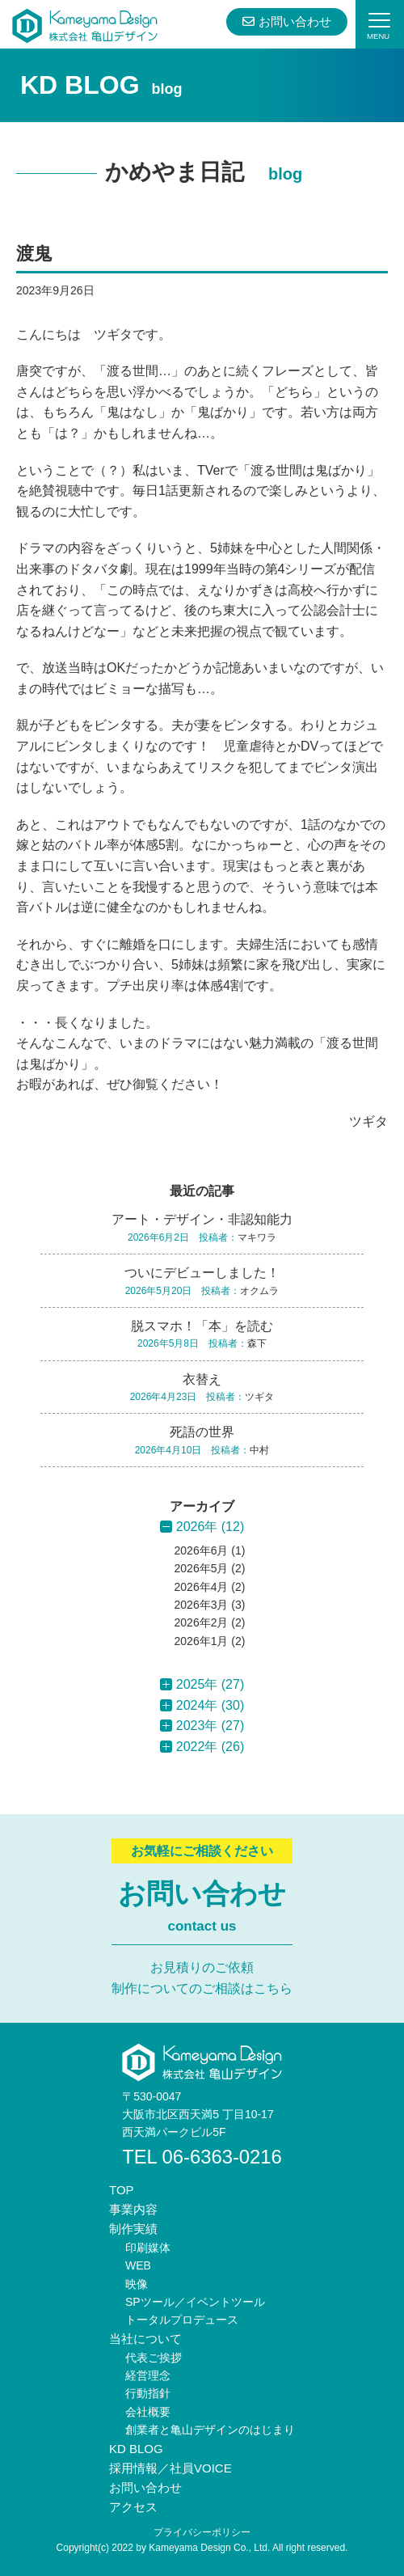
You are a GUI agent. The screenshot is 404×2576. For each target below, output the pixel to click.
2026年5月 (202, 1568)
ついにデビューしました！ (202, 1273)
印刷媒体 (147, 2247)
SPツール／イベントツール (195, 2301)
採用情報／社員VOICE (170, 2468)
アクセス (133, 2507)
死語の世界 (202, 1432)
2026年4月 (202, 1586)
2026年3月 (202, 1604)
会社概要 (147, 2411)
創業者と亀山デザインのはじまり (210, 2429)
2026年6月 (202, 1550)
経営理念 (147, 2375)
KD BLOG (136, 2448)
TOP (121, 2190)
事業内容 (133, 2209)
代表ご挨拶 (153, 2357)
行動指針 (147, 2393)
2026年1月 (202, 1641)
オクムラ (259, 1290)
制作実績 (133, 2228)
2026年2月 (202, 1622)
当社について (145, 2338)
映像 (136, 2284)
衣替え (202, 1379)
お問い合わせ (286, 21)
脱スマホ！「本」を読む (202, 1326)
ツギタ (368, 1121)
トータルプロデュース (181, 2319)
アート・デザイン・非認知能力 (202, 1219)
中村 (259, 1450)
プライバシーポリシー (202, 2532)
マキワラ (257, 1237)
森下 (257, 1343)
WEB (138, 2265)
